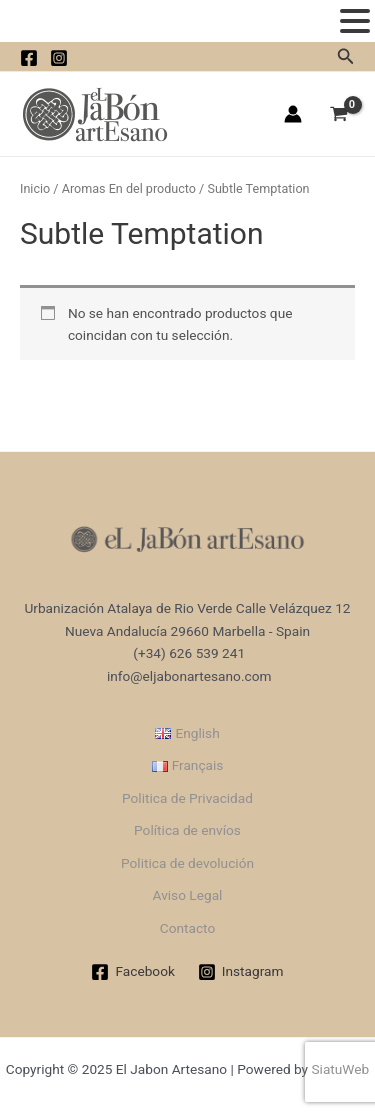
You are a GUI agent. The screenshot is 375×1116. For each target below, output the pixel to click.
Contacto (187, 928)
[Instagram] (240, 972)
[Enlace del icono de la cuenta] (293, 114)
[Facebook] (133, 972)
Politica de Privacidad (187, 798)
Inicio (35, 188)
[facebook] (29, 58)
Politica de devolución (187, 863)
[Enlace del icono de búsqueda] (346, 56)
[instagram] (59, 58)
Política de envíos (187, 830)
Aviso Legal (188, 895)
